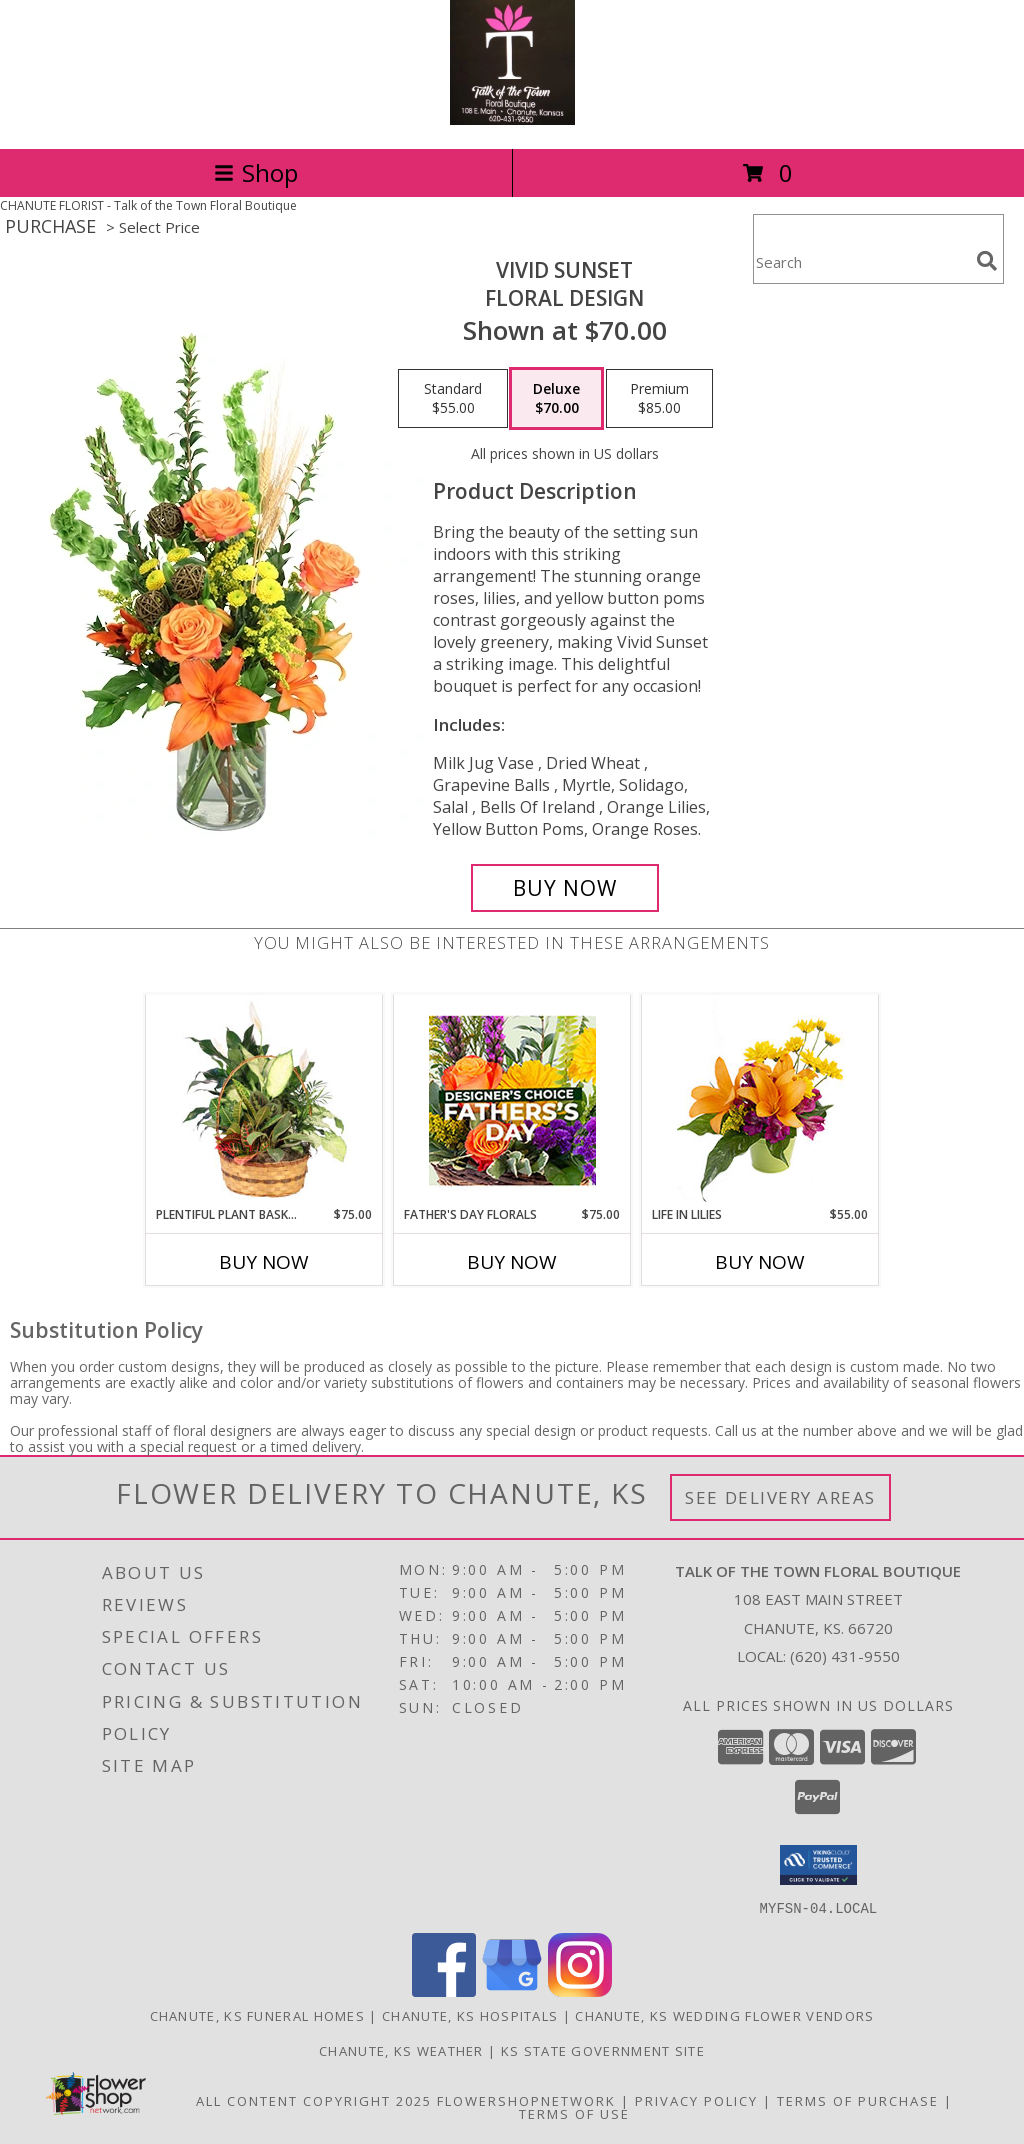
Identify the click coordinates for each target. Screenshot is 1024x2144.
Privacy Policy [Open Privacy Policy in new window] (696, 2100)
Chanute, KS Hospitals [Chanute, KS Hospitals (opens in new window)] (470, 2015)
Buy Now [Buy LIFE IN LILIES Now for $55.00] (760, 1262)
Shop (256, 172)
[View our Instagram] (580, 1990)
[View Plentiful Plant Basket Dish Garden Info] (264, 1100)
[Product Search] (861, 261)
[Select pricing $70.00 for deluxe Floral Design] (556, 399)
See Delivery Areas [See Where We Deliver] (780, 1497)
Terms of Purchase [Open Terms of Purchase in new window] (858, 2100)
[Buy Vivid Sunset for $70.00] (565, 888)
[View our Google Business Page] (512, 1990)
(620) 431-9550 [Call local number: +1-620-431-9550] (845, 1656)
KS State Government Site (603, 2050)
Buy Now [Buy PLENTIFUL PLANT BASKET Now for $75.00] (264, 1262)
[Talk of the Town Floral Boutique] (512, 119)
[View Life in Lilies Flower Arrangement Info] (760, 1100)
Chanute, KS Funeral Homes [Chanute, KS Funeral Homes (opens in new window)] (258, 2015)
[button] (818, 1865)
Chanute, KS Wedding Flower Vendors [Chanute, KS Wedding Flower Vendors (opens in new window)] (724, 2015)
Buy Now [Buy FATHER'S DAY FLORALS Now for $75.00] (512, 1262)
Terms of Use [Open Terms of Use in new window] (574, 2113)
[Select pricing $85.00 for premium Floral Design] (659, 399)
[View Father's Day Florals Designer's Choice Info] (512, 1100)
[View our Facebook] (444, 1990)
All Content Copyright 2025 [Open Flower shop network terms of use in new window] (314, 2100)
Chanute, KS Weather (401, 2050)
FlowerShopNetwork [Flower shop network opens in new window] (526, 2100)
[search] (987, 261)
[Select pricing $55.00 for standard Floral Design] (453, 399)
